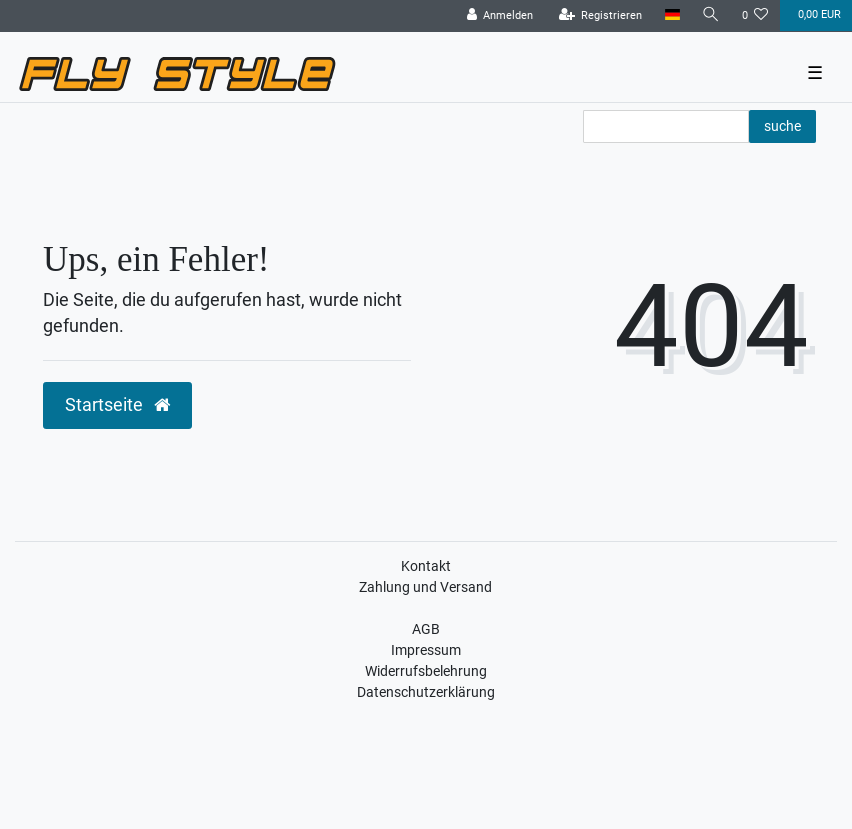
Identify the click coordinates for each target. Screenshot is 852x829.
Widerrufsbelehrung (426, 671)
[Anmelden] (500, 16)
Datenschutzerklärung (426, 692)
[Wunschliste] (755, 16)
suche (782, 126)
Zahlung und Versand (425, 587)
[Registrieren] (601, 16)
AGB (426, 629)
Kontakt (426, 566)
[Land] (671, 15)
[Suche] (711, 15)
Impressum (426, 650)
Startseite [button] (117, 405)
